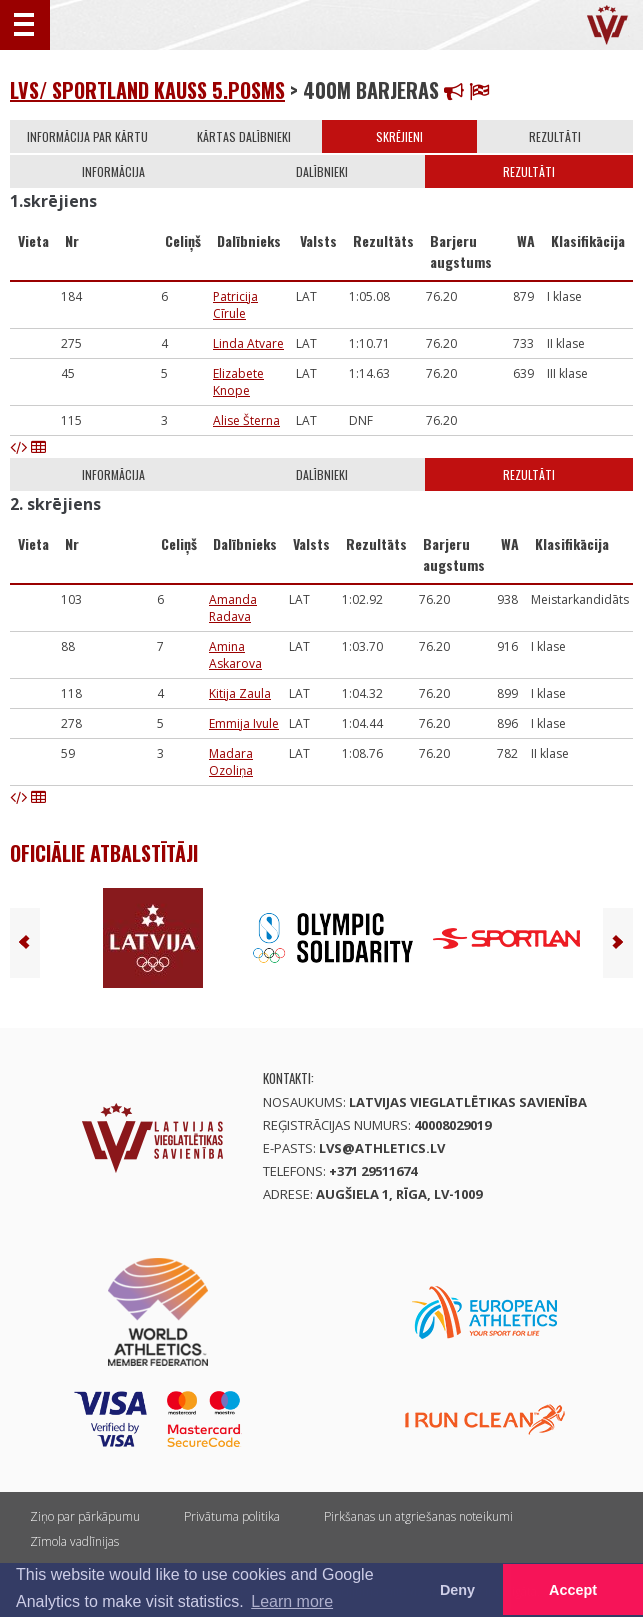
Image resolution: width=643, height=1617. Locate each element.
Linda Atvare (248, 343)
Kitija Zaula (240, 693)
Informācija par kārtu (87, 136)
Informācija (113, 171)
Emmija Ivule (244, 723)
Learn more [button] (292, 1601)
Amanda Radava (233, 608)
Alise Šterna (246, 420)
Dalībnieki (322, 171)
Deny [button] (457, 1590)
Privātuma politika (232, 1516)
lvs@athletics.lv (382, 1148)
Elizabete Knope (238, 382)
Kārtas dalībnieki (244, 136)
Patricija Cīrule (235, 305)
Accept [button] (573, 1590)
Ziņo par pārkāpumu (85, 1516)
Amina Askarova (235, 655)
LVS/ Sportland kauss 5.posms (147, 90)
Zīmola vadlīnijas (74, 1541)
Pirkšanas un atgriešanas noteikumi (418, 1516)
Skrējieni (399, 136)
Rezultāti (555, 136)
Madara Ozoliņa (231, 762)
